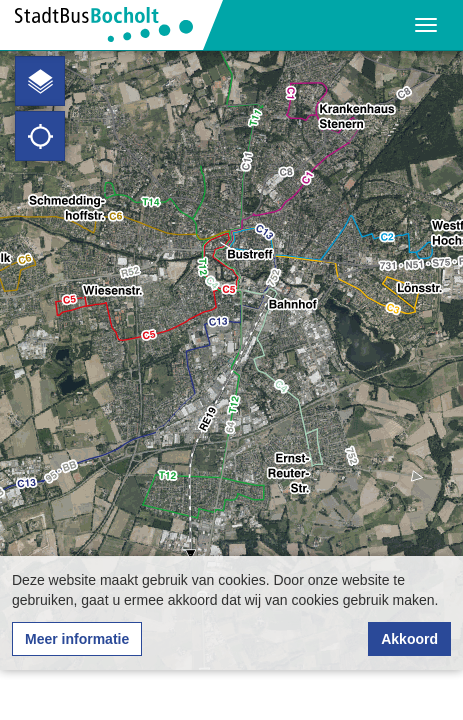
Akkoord (409, 639)
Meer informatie (77, 639)
